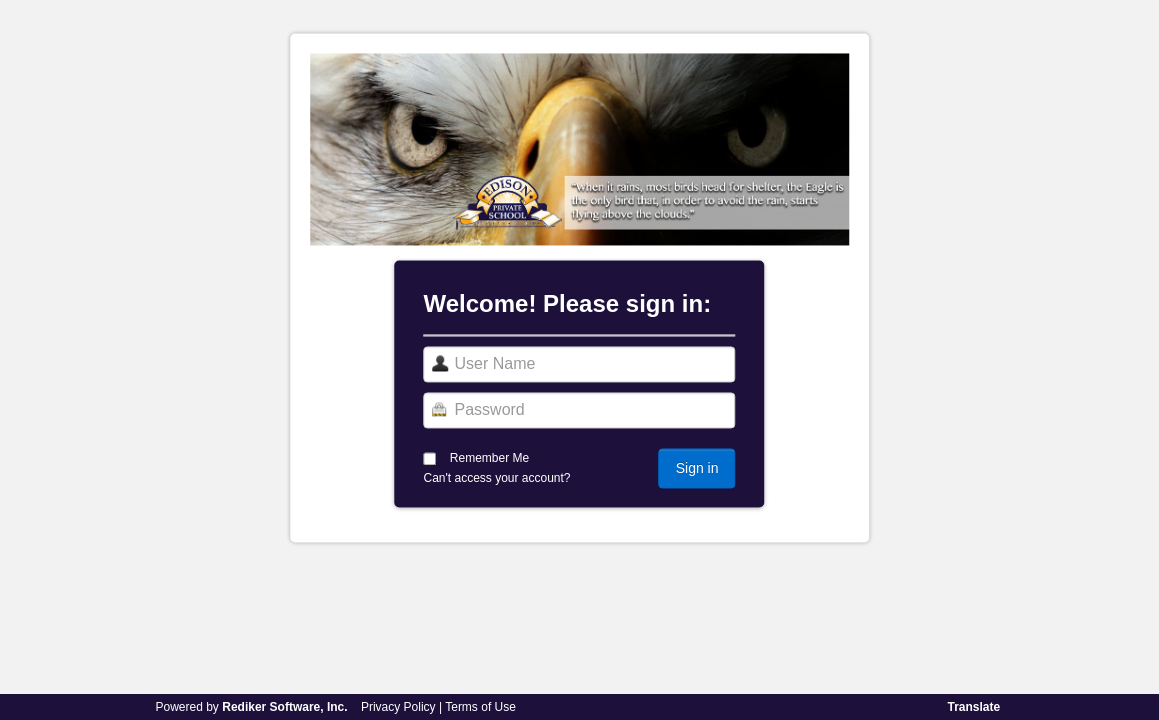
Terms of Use (480, 707)
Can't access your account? (497, 479)
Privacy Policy (398, 707)
